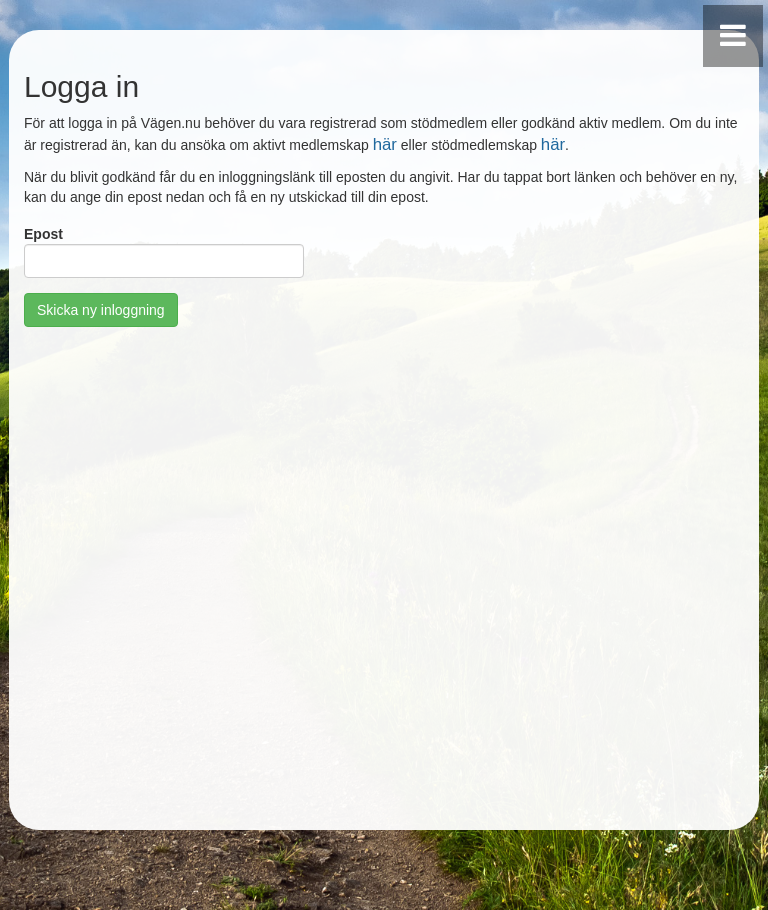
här (385, 144)
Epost (43, 234)
